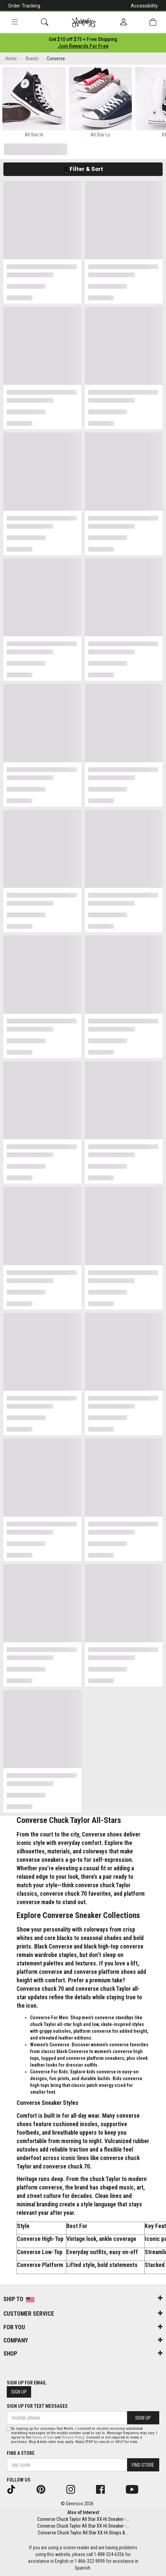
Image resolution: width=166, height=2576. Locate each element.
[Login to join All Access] (83, 39)
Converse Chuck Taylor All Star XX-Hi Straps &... (83, 2532)
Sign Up (19, 2392)
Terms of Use (43, 2437)
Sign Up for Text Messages (37, 2406)
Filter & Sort (83, 169)
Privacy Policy (73, 2437)
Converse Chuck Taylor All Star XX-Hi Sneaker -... (83, 2519)
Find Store (143, 2465)
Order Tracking (24, 5)
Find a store (20, 2453)
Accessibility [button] (144, 5)
